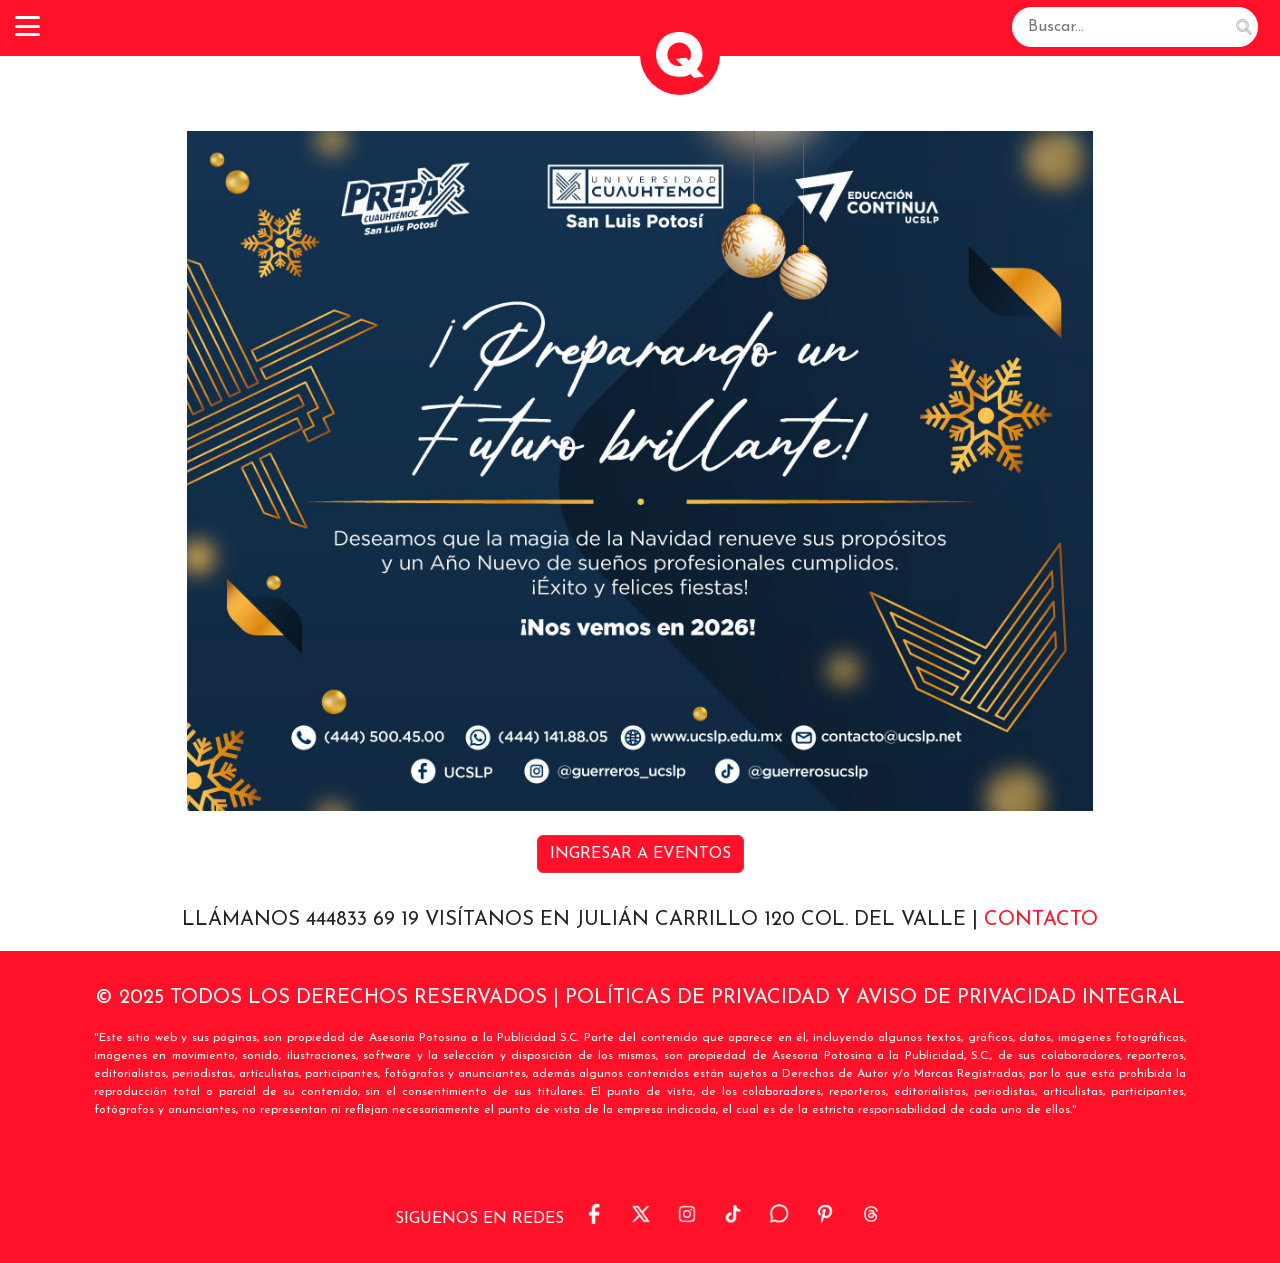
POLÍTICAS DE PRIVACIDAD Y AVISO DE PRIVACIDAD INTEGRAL (875, 998)
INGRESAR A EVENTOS (640, 854)
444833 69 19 (365, 920)
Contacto (1041, 920)
